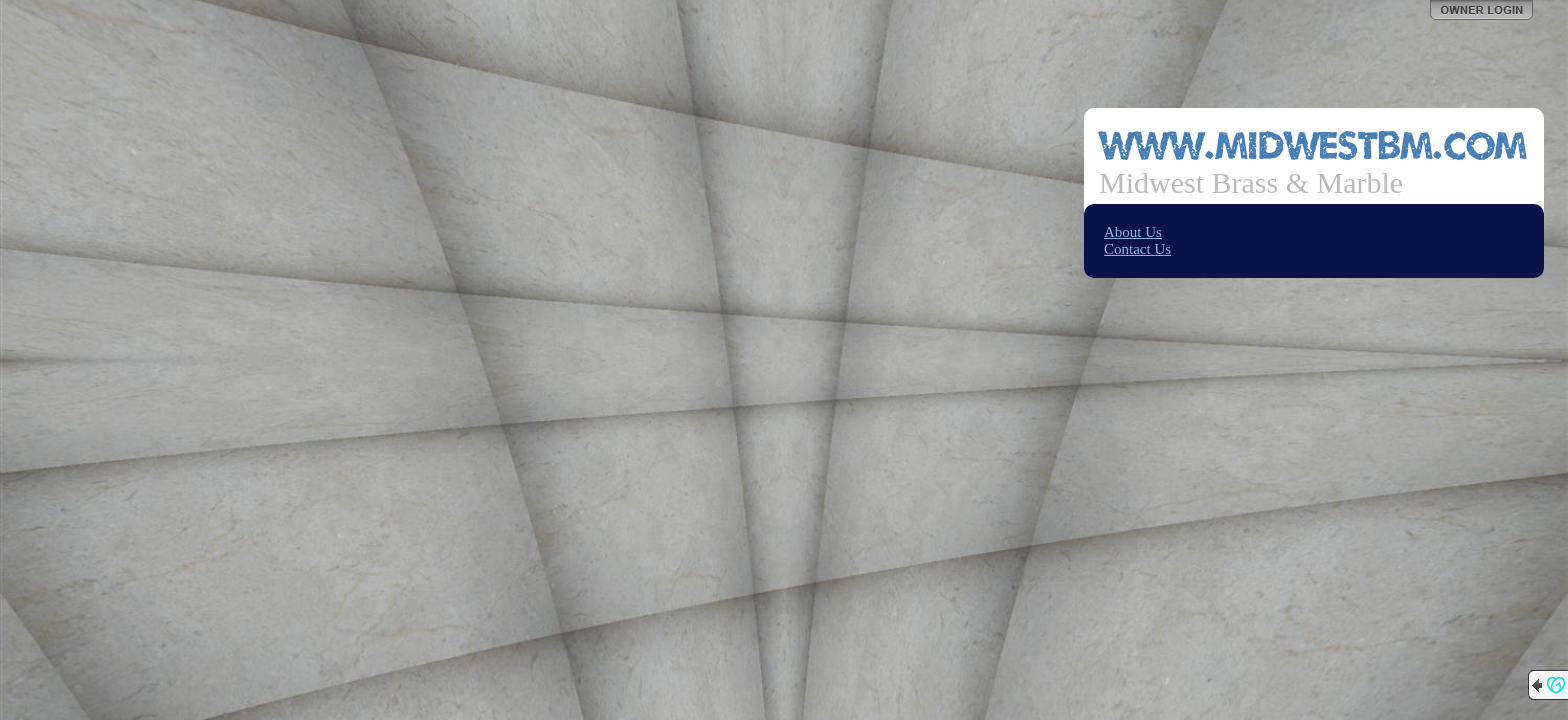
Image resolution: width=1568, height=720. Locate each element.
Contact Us (1137, 249)
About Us (1133, 232)
